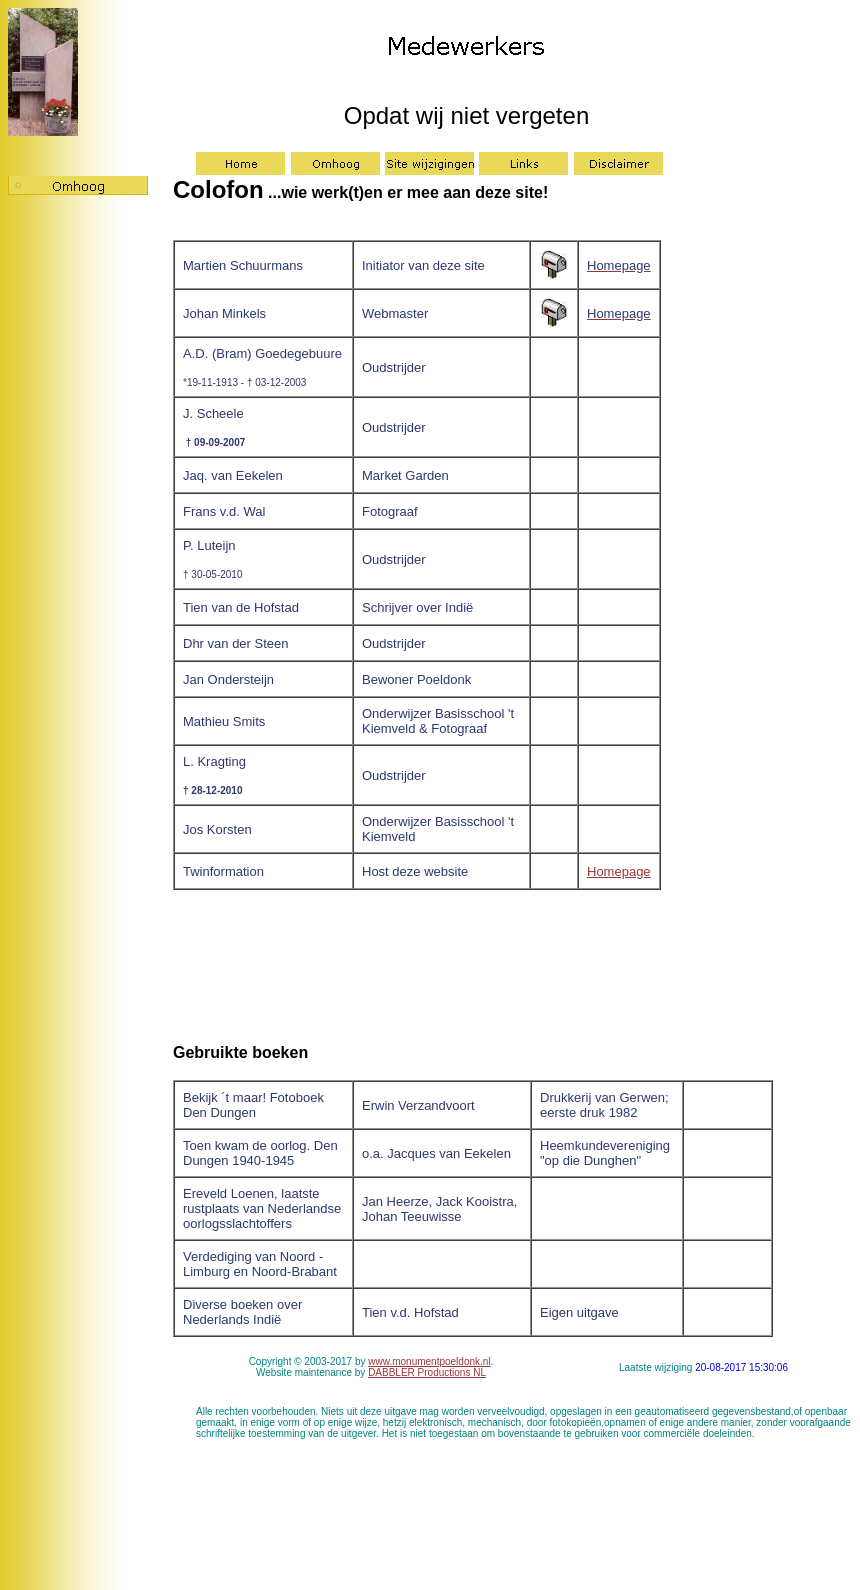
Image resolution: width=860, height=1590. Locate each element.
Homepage (619, 871)
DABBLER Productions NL (427, 1372)
